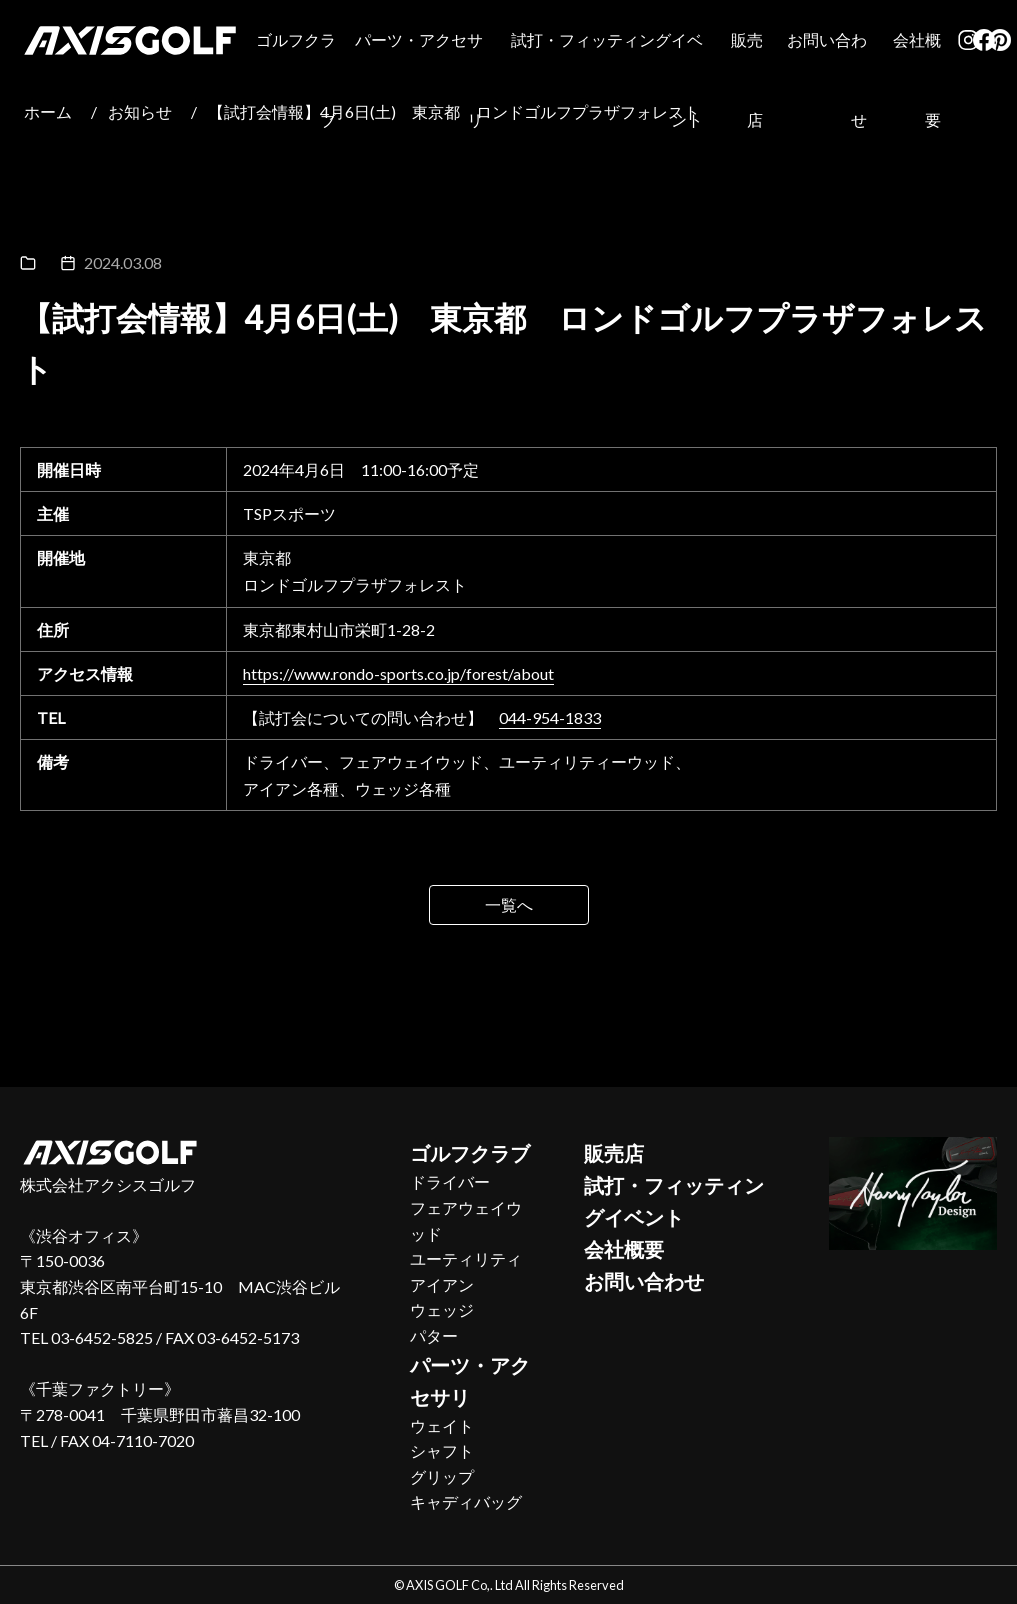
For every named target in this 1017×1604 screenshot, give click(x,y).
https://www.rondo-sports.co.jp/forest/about (398, 673)
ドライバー (450, 1181)
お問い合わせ (827, 79)
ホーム (48, 111)
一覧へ (509, 904)
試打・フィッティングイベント (607, 79)
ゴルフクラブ (296, 79)
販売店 (747, 79)
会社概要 (917, 79)
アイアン (442, 1284)
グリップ (442, 1476)
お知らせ (140, 111)
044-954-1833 (550, 717)
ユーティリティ (466, 1258)
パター (434, 1335)
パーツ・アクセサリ (419, 79)
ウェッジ (442, 1309)
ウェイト (442, 1425)
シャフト (442, 1450)
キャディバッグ (466, 1501)
